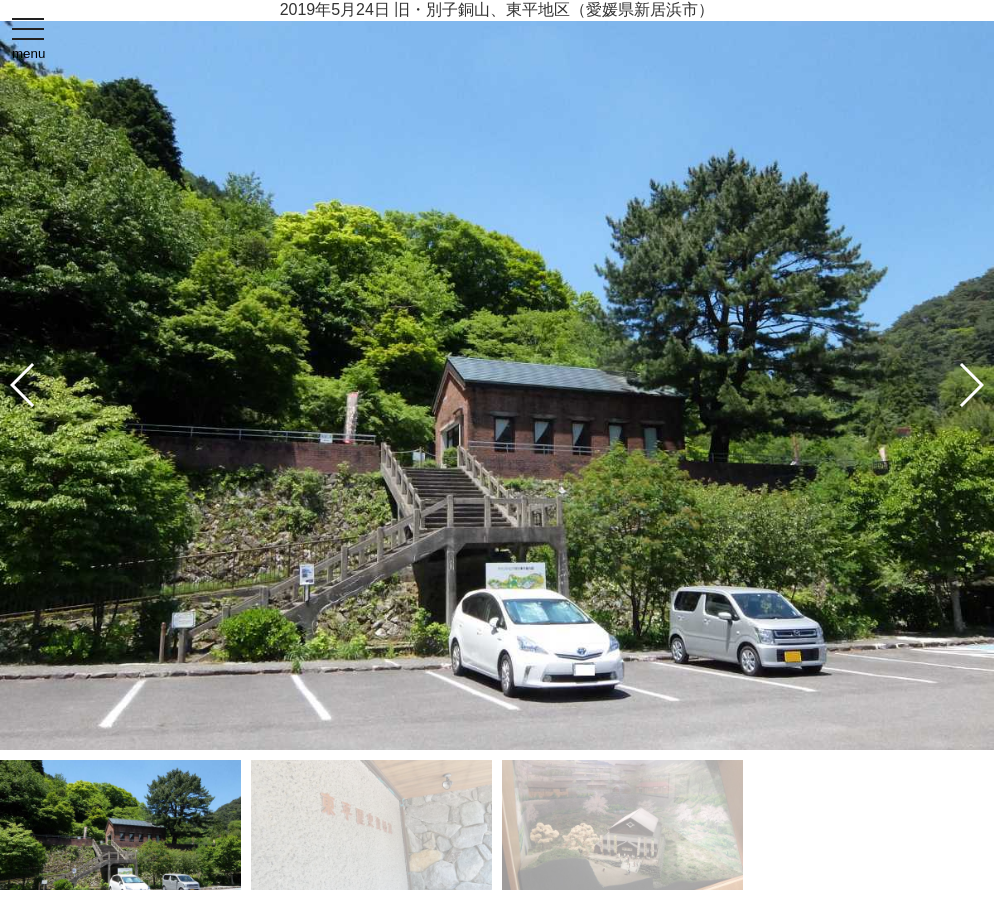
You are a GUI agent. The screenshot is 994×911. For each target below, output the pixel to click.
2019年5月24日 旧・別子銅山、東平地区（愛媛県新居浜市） (497, 9)
